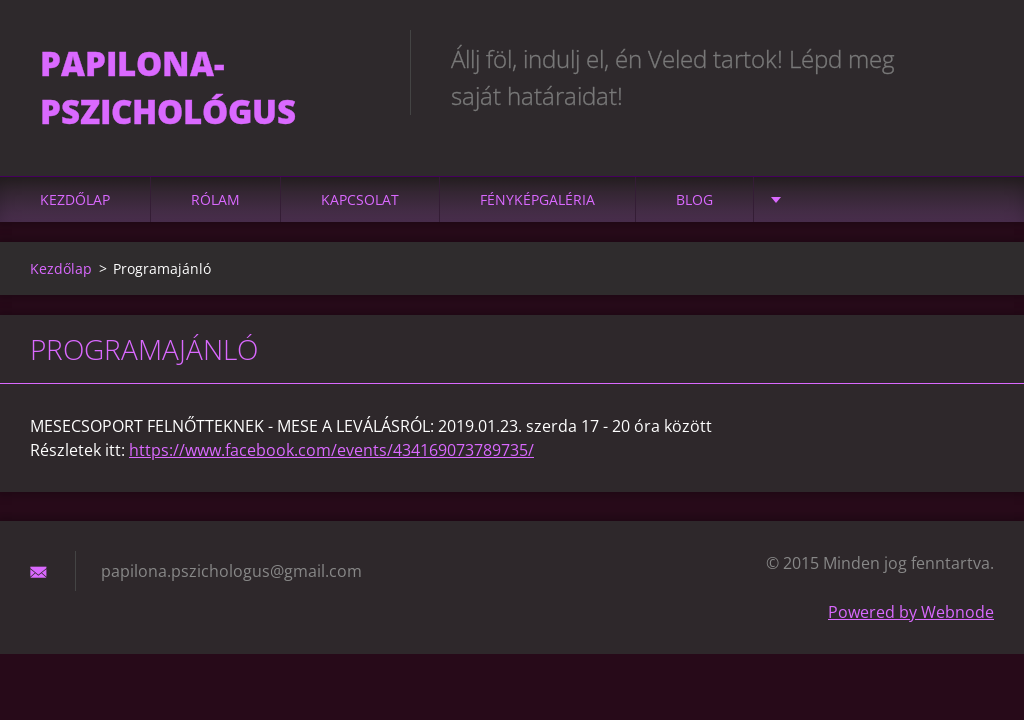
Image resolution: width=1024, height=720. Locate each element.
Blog (694, 199)
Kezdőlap (75, 199)
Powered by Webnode (911, 612)
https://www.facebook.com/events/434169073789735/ (331, 450)
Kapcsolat (360, 199)
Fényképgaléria (537, 199)
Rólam (215, 199)
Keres (972, 58)
